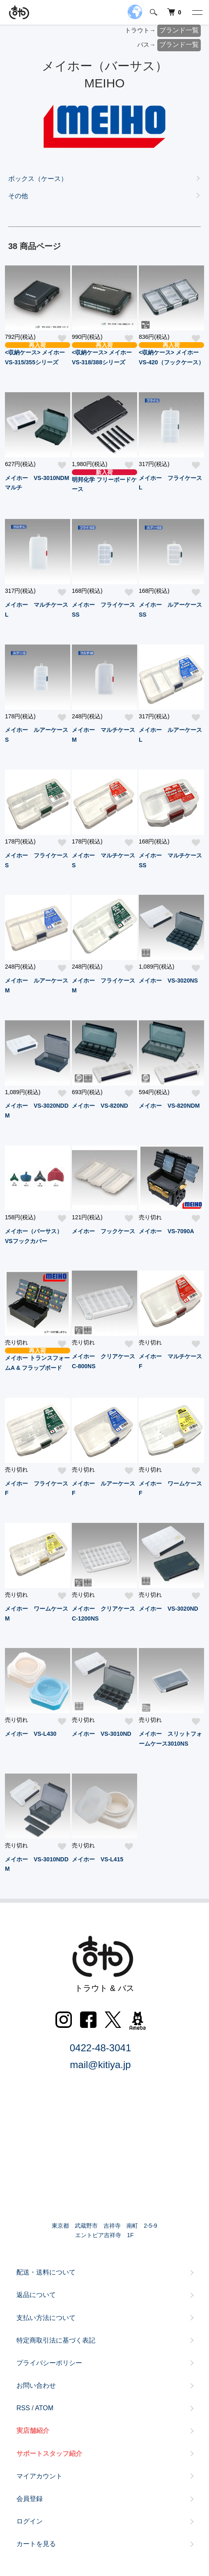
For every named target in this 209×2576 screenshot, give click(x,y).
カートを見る (36, 2543)
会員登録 (29, 2498)
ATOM (44, 2408)
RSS (23, 2408)
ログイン (29, 2521)
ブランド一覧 (179, 30)
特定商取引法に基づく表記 (55, 2340)
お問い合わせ (36, 2385)
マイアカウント (39, 2476)
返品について (36, 2294)
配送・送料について (46, 2272)
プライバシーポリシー (49, 2362)
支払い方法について (46, 2317)
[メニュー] (196, 12)
